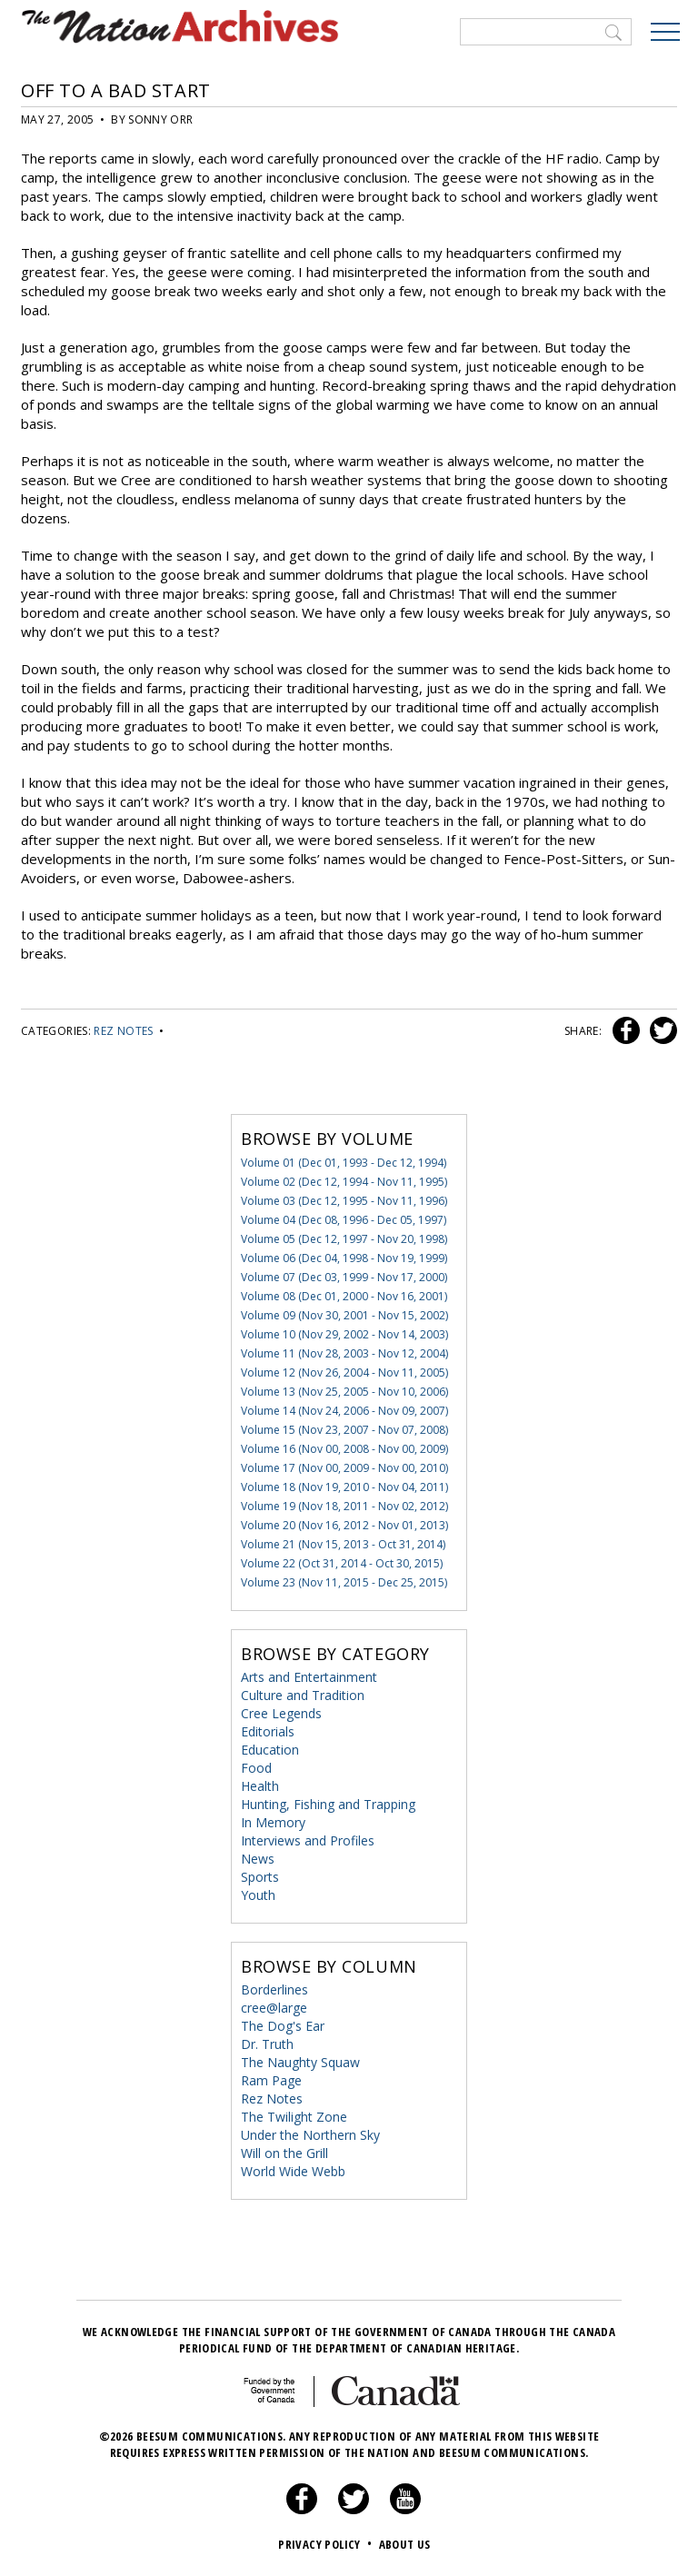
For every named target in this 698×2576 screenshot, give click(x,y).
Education (270, 1749)
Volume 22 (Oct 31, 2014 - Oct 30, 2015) (342, 1563)
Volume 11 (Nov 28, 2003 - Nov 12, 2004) (344, 1353)
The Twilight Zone (294, 2116)
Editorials (267, 1731)
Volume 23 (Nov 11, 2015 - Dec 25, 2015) (344, 1582)
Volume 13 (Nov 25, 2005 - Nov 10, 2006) (344, 1391)
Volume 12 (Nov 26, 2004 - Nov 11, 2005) (344, 1372)
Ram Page (271, 2080)
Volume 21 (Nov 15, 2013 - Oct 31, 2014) (343, 1544)
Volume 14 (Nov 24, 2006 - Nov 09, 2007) (344, 1410)
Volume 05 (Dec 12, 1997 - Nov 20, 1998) (344, 1239)
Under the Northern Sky (310, 2134)
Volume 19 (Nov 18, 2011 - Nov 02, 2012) (344, 1506)
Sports (260, 1876)
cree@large (274, 2007)
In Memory (273, 1822)
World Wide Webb (293, 2171)
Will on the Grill (284, 2153)
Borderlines (274, 1989)
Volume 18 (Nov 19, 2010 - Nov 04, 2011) (344, 1487)
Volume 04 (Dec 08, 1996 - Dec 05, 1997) (343, 1220)
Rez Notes (123, 1031)
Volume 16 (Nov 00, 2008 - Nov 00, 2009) (344, 1449)
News (257, 1858)
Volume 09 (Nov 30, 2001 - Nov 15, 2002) (344, 1315)
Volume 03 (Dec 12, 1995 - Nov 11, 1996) (344, 1200)
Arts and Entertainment (309, 1677)
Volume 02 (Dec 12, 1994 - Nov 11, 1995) (344, 1181)
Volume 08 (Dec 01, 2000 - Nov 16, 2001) (344, 1296)
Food (256, 1767)
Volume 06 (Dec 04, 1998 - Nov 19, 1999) (344, 1258)
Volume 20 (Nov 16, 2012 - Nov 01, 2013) (344, 1525)
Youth (258, 1895)
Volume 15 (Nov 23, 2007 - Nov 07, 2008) (344, 1429)
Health (260, 1786)
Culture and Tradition (302, 1695)
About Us (405, 2544)
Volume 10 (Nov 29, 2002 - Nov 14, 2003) (344, 1334)
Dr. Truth (267, 2044)
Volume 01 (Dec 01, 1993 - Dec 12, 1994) (343, 1162)
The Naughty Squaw (300, 2062)
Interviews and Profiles (307, 1840)
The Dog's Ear (282, 2025)
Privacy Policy (326, 2544)
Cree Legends (281, 1713)
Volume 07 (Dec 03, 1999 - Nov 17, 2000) (344, 1277)
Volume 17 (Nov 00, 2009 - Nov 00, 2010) (344, 1468)
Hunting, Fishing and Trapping (328, 1804)
